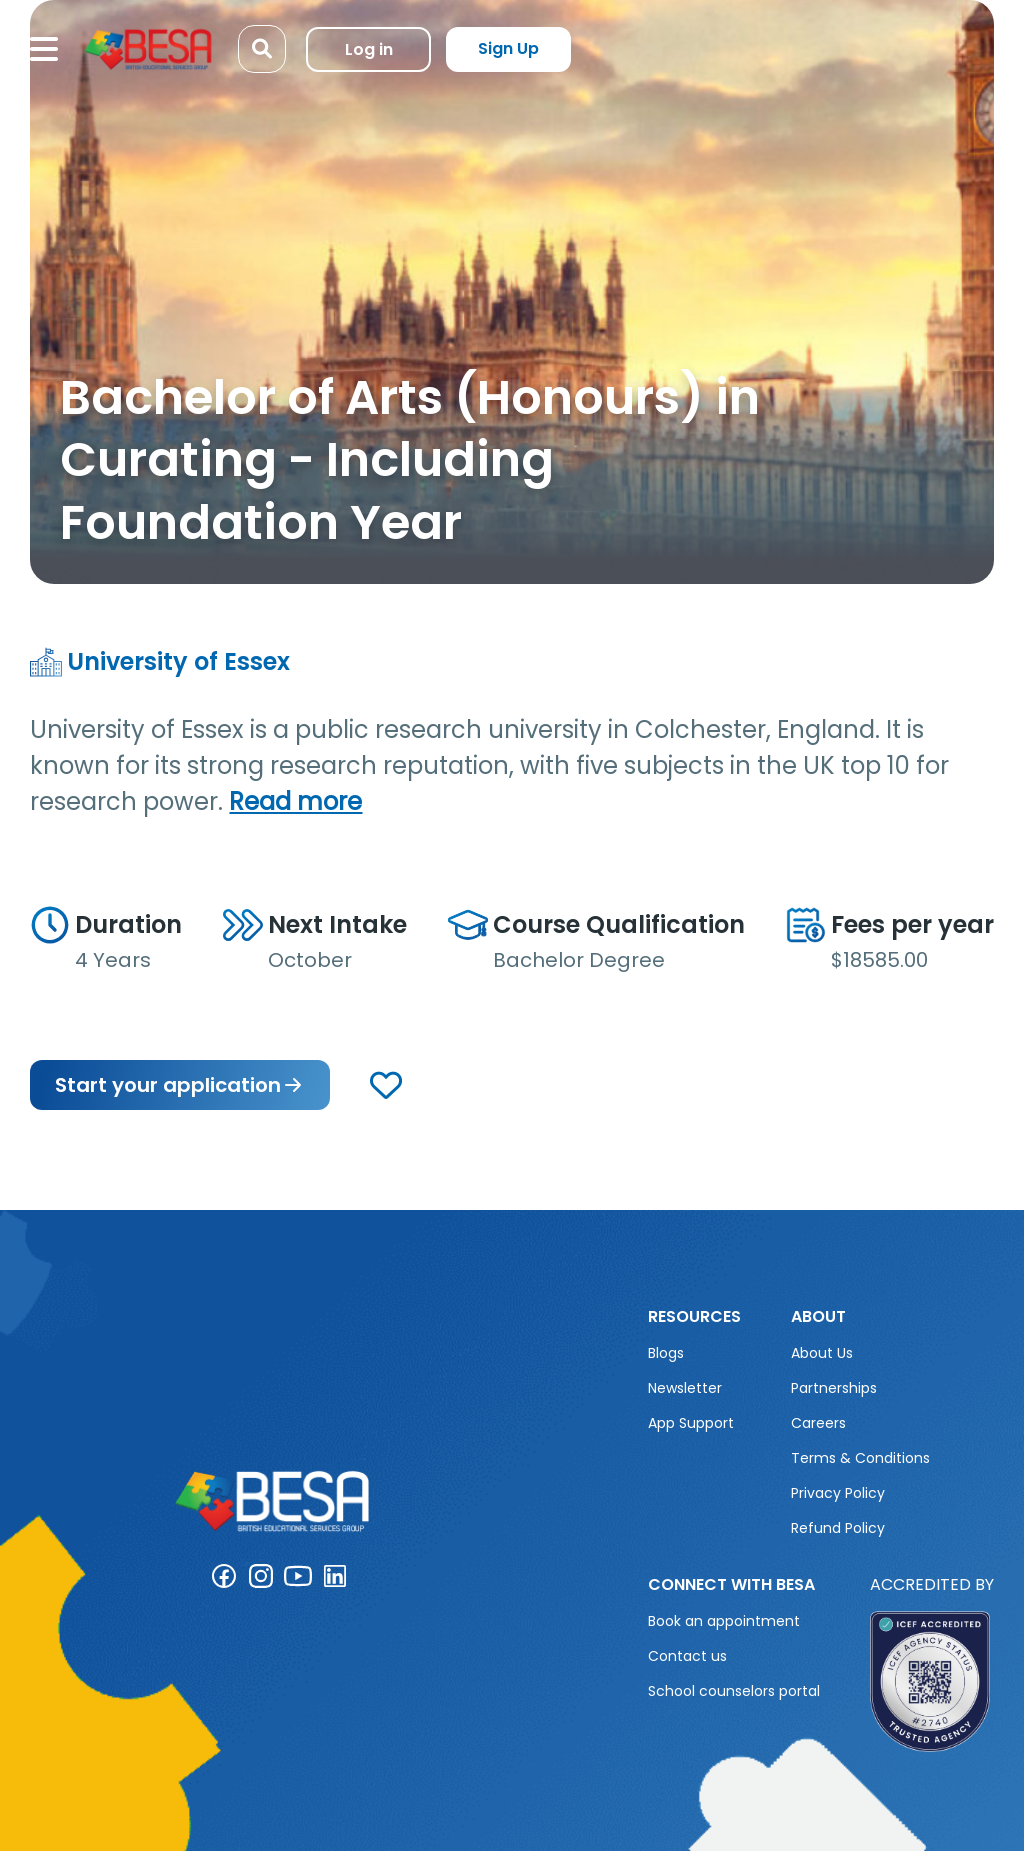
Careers (818, 1423)
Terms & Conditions (860, 1458)
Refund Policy (838, 1528)
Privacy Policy (838, 1493)
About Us (822, 1353)
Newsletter (685, 1388)
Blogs (666, 1353)
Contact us (687, 1656)
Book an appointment (724, 1621)
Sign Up (508, 48)
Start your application (180, 1085)
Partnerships (834, 1388)
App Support (691, 1423)
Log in (369, 49)
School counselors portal (734, 1691)
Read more (295, 801)
